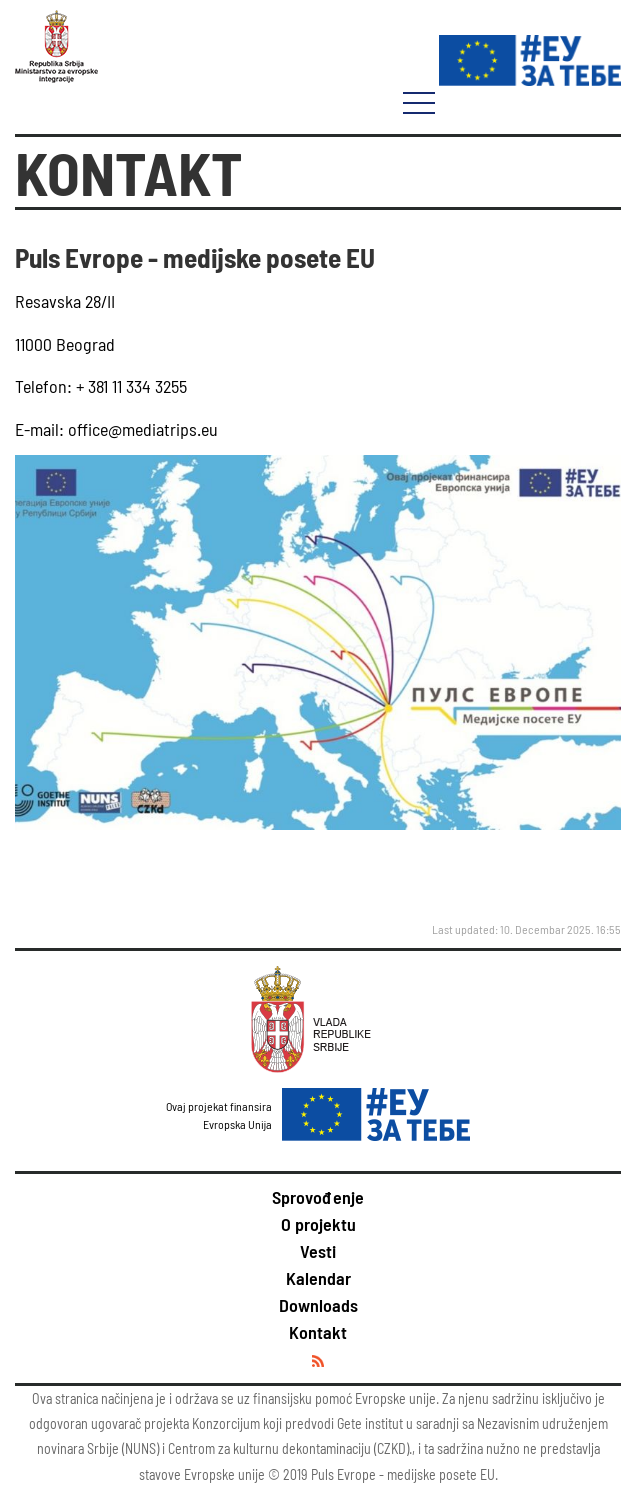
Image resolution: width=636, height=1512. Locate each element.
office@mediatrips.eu (141, 429)
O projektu (318, 1224)
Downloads (318, 1305)
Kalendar (318, 1278)
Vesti (318, 1251)
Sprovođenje (318, 1197)
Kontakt (318, 1332)
